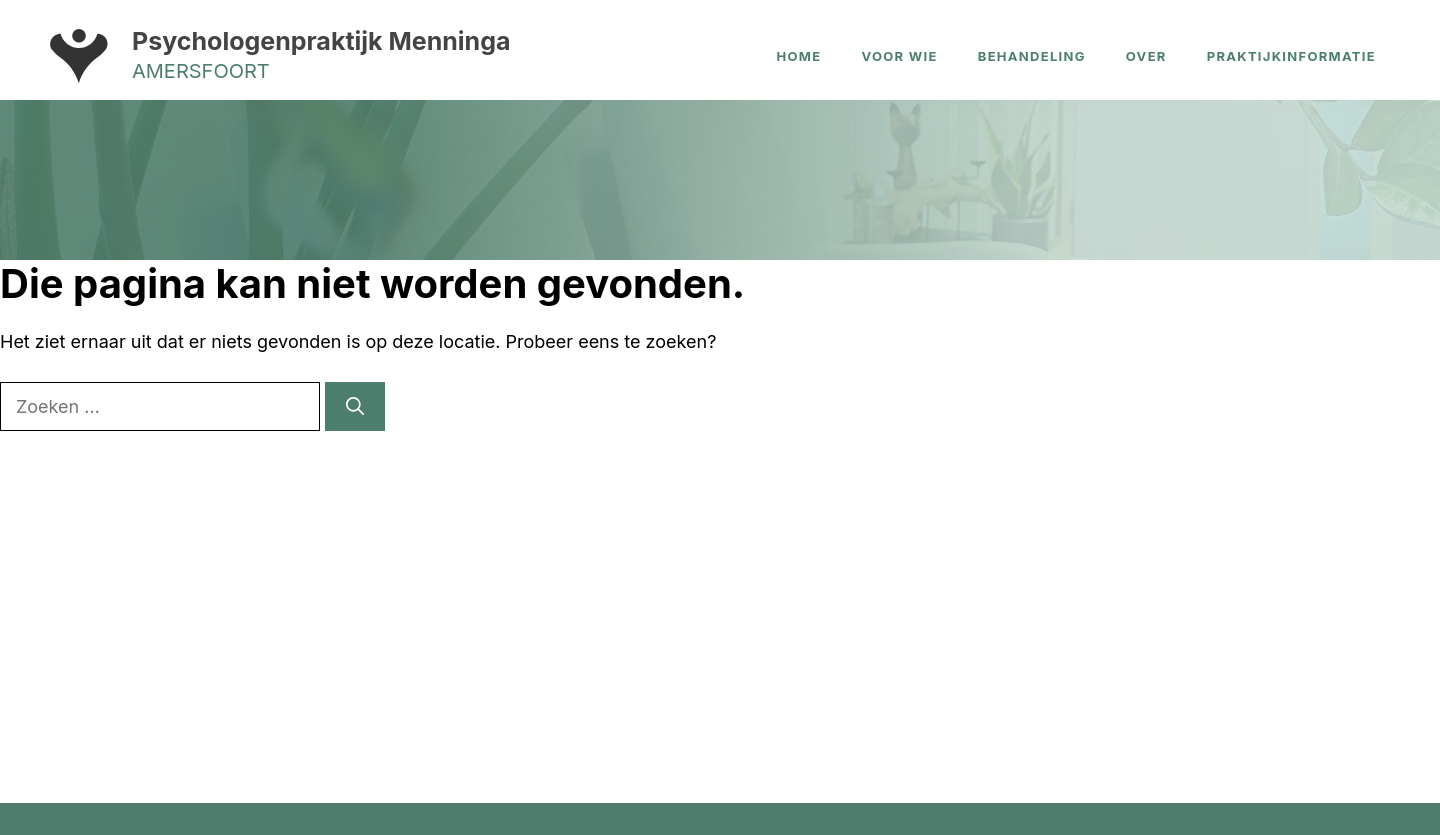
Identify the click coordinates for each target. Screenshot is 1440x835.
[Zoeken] (355, 406)
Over (1146, 56)
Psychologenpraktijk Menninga (321, 41)
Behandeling (1032, 56)
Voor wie (899, 56)
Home (799, 56)
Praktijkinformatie (1291, 56)
